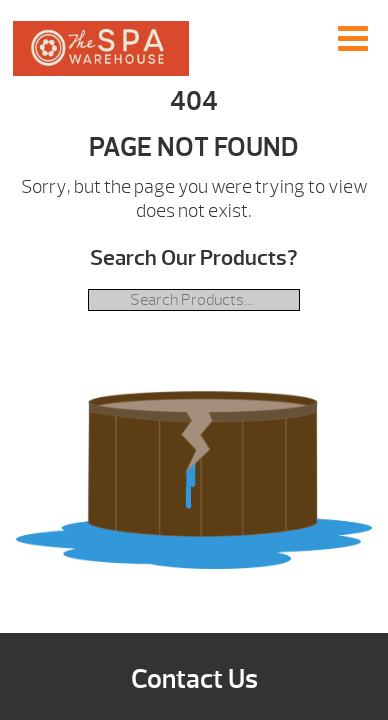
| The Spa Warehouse (101, 48)
